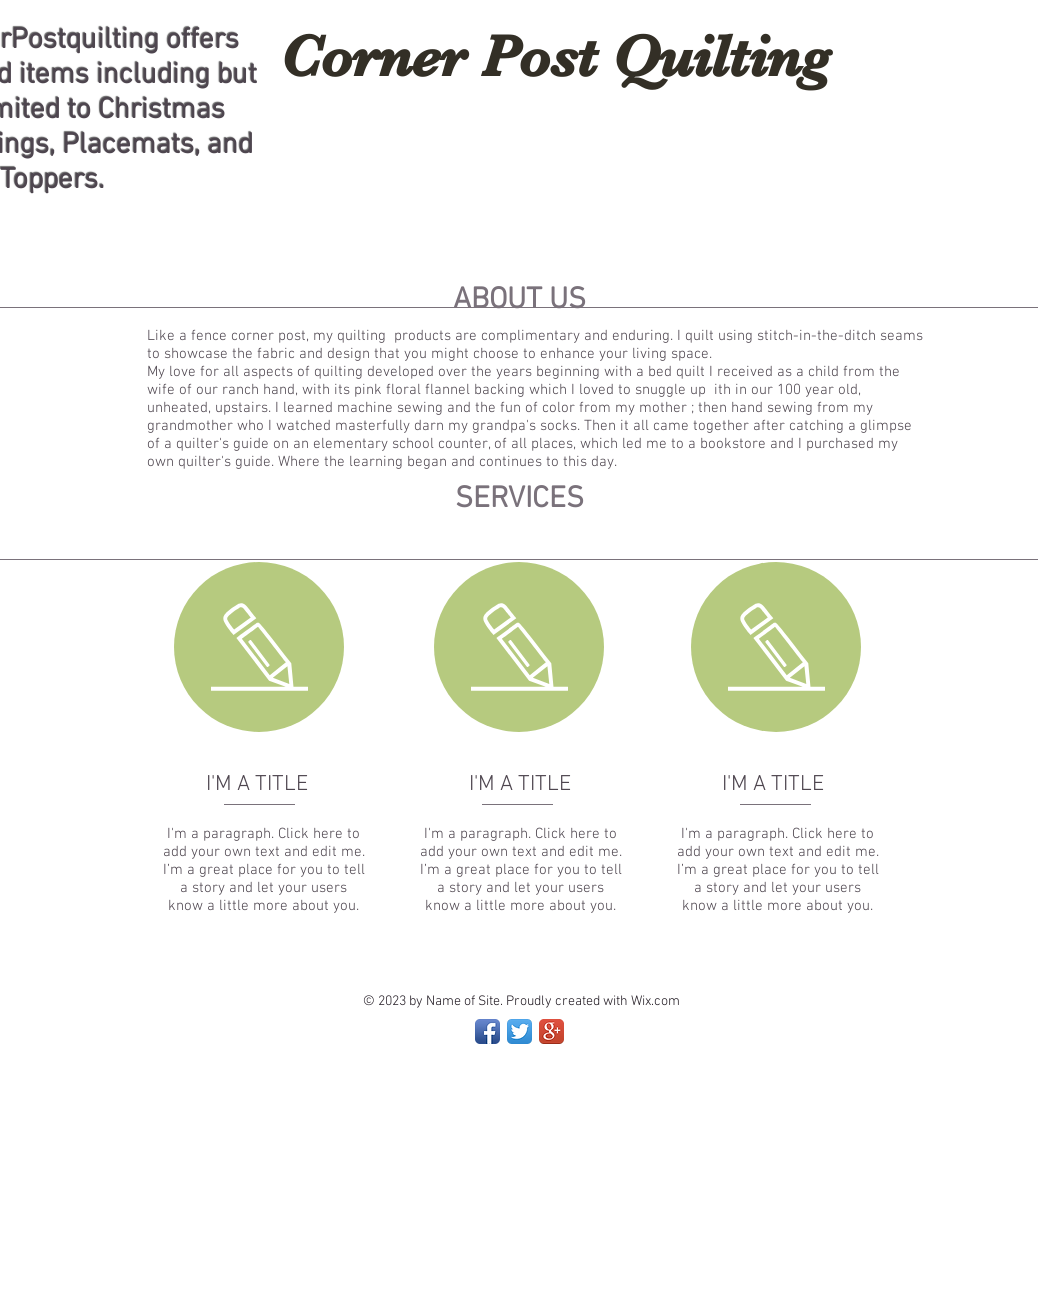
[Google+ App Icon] (551, 1031)
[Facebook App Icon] (487, 1031)
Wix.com (655, 1001)
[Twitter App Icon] (519, 1031)
